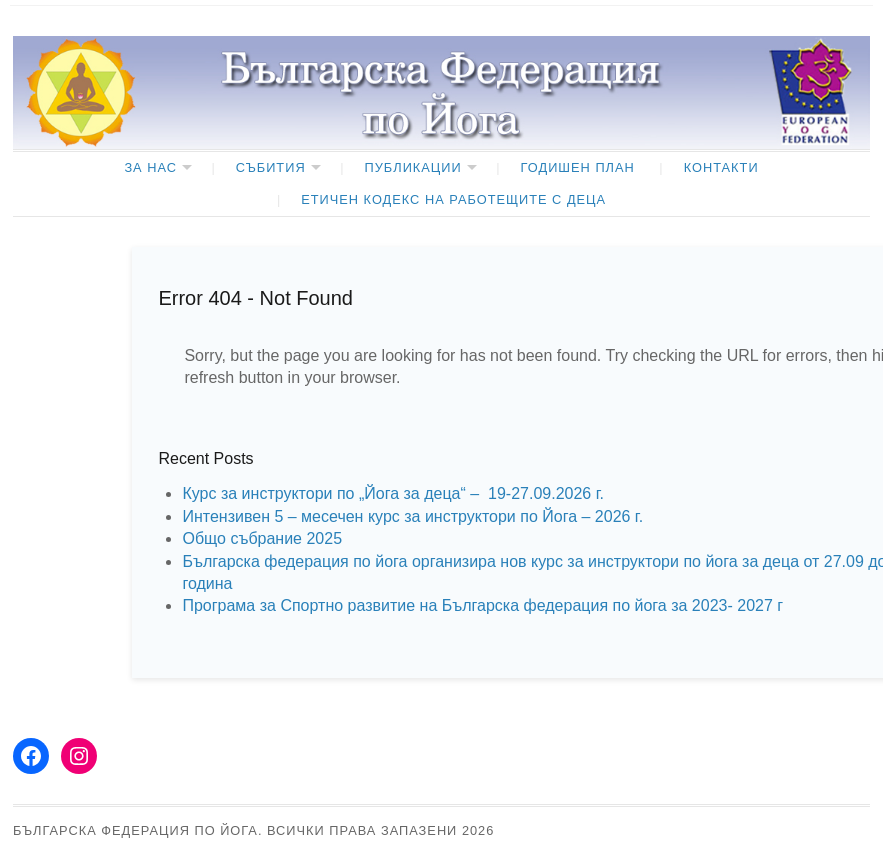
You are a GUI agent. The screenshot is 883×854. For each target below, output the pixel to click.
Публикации (413, 167)
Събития (271, 167)
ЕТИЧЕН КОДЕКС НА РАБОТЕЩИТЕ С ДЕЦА (453, 199)
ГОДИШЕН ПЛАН (578, 167)
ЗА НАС (150, 167)
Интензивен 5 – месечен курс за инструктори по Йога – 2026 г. (412, 516)
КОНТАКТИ (721, 167)
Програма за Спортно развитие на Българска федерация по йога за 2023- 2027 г (482, 605)
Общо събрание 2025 (262, 538)
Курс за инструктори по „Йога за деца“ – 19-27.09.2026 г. (393, 493)
